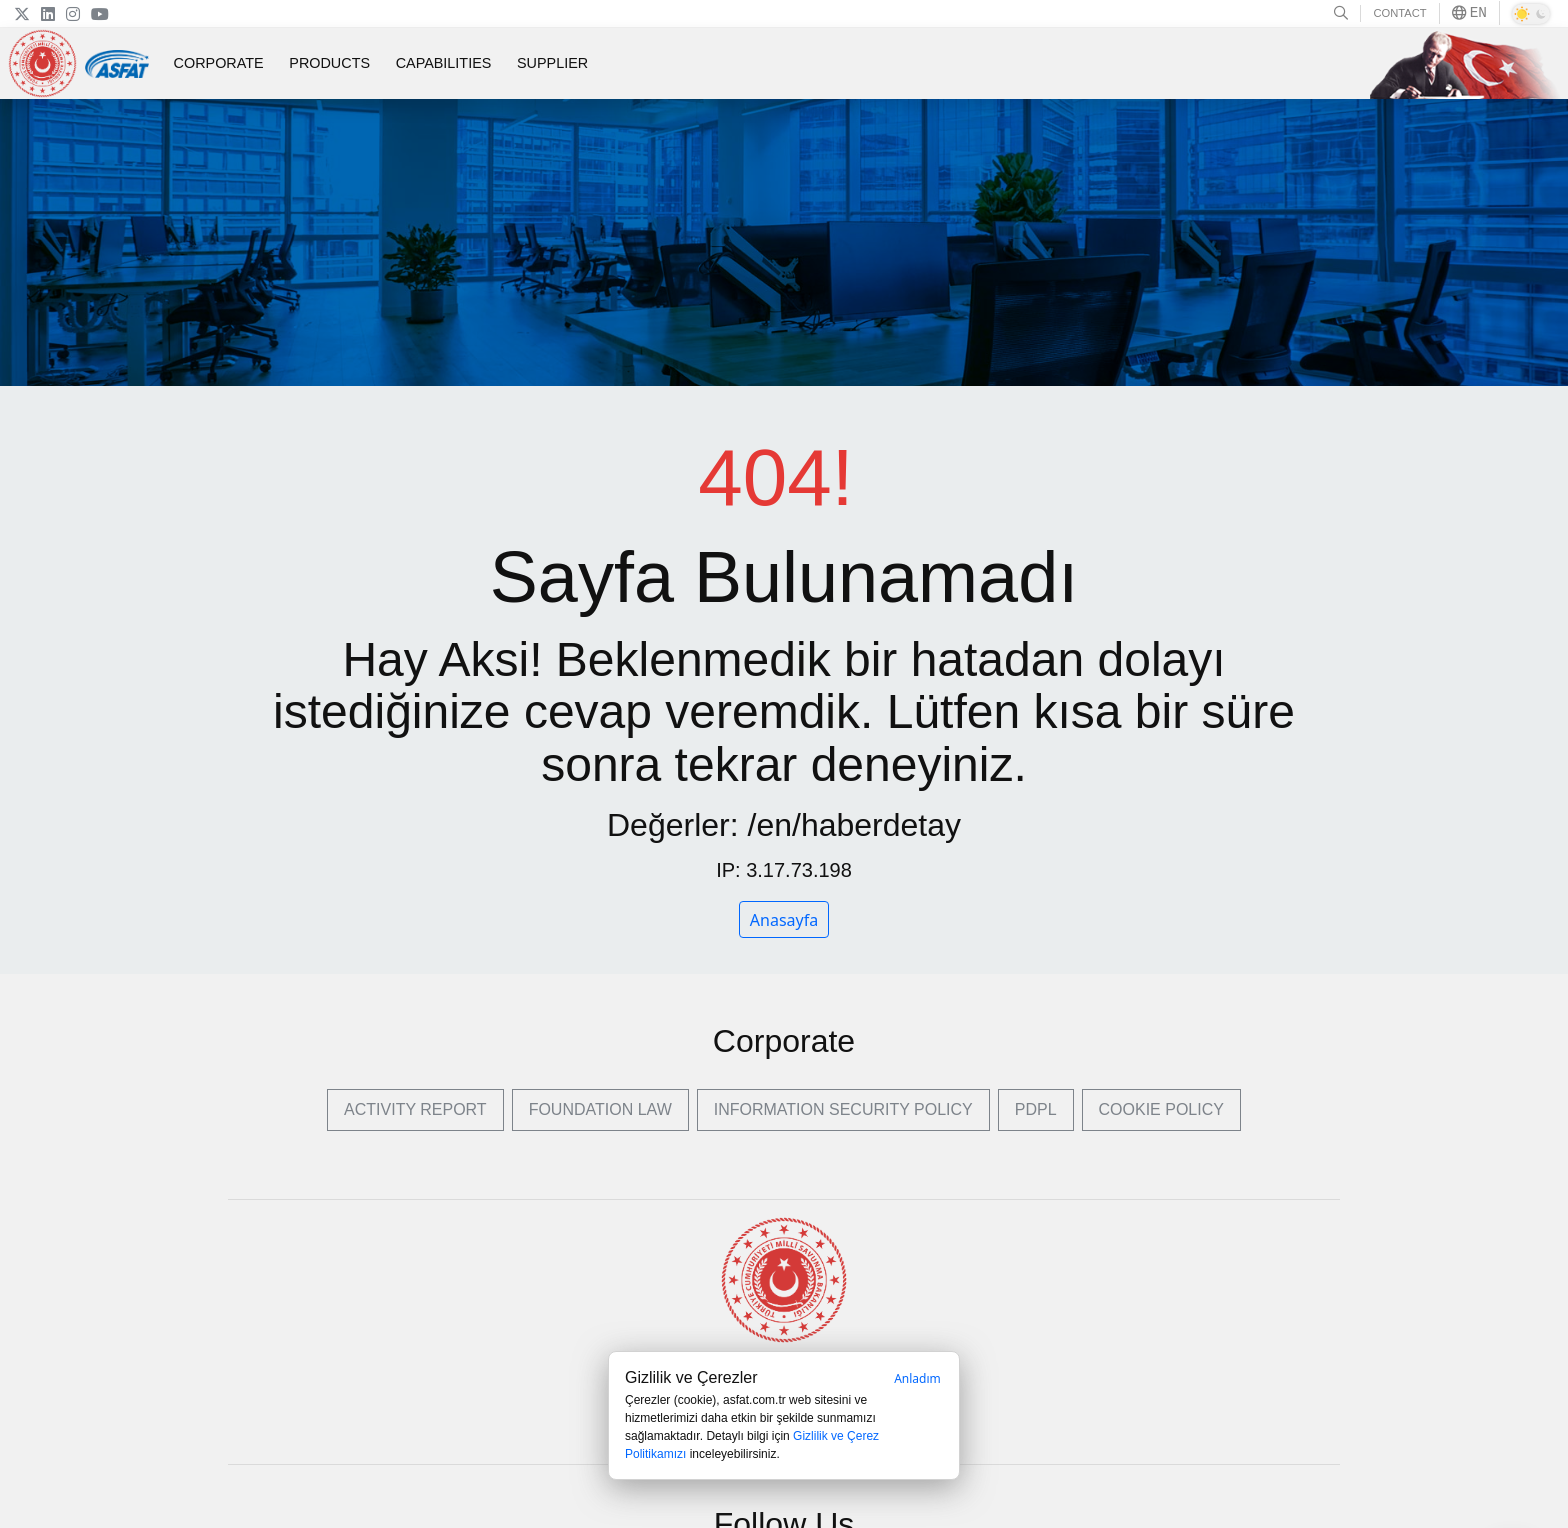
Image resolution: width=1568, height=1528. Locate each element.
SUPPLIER (552, 63)
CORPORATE (219, 63)
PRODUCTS (329, 63)
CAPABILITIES (444, 63)
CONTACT (1399, 13)
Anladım (917, 1378)
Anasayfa (784, 920)
